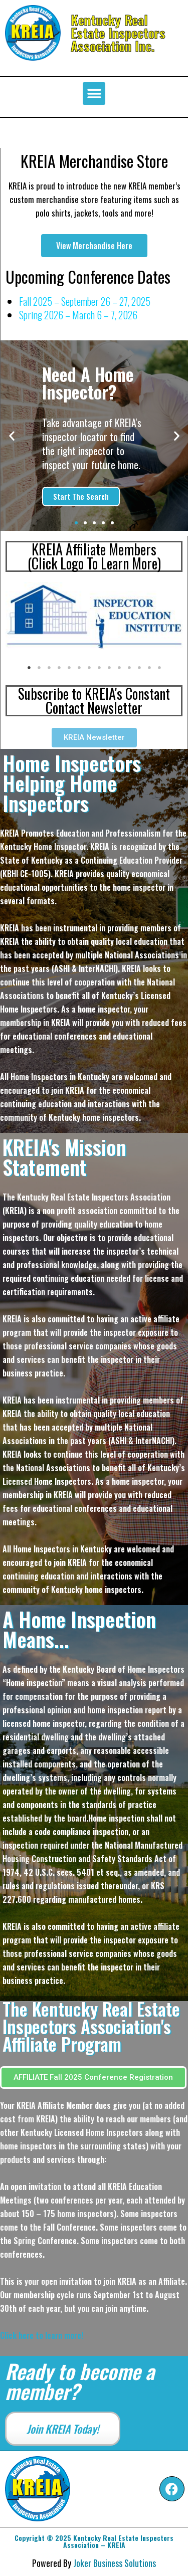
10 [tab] (119, 668)
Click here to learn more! (41, 2335)
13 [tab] (149, 668)
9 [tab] (109, 668)
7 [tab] (89, 668)
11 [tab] (129, 668)
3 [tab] (49, 668)
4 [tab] (59, 668)
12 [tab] (139, 668)
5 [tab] (69, 668)
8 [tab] (99, 668)
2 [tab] (39, 668)
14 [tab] (159, 668)
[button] (94, 93)
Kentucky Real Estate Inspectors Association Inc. (118, 33)
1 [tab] (29, 668)
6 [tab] (79, 668)
